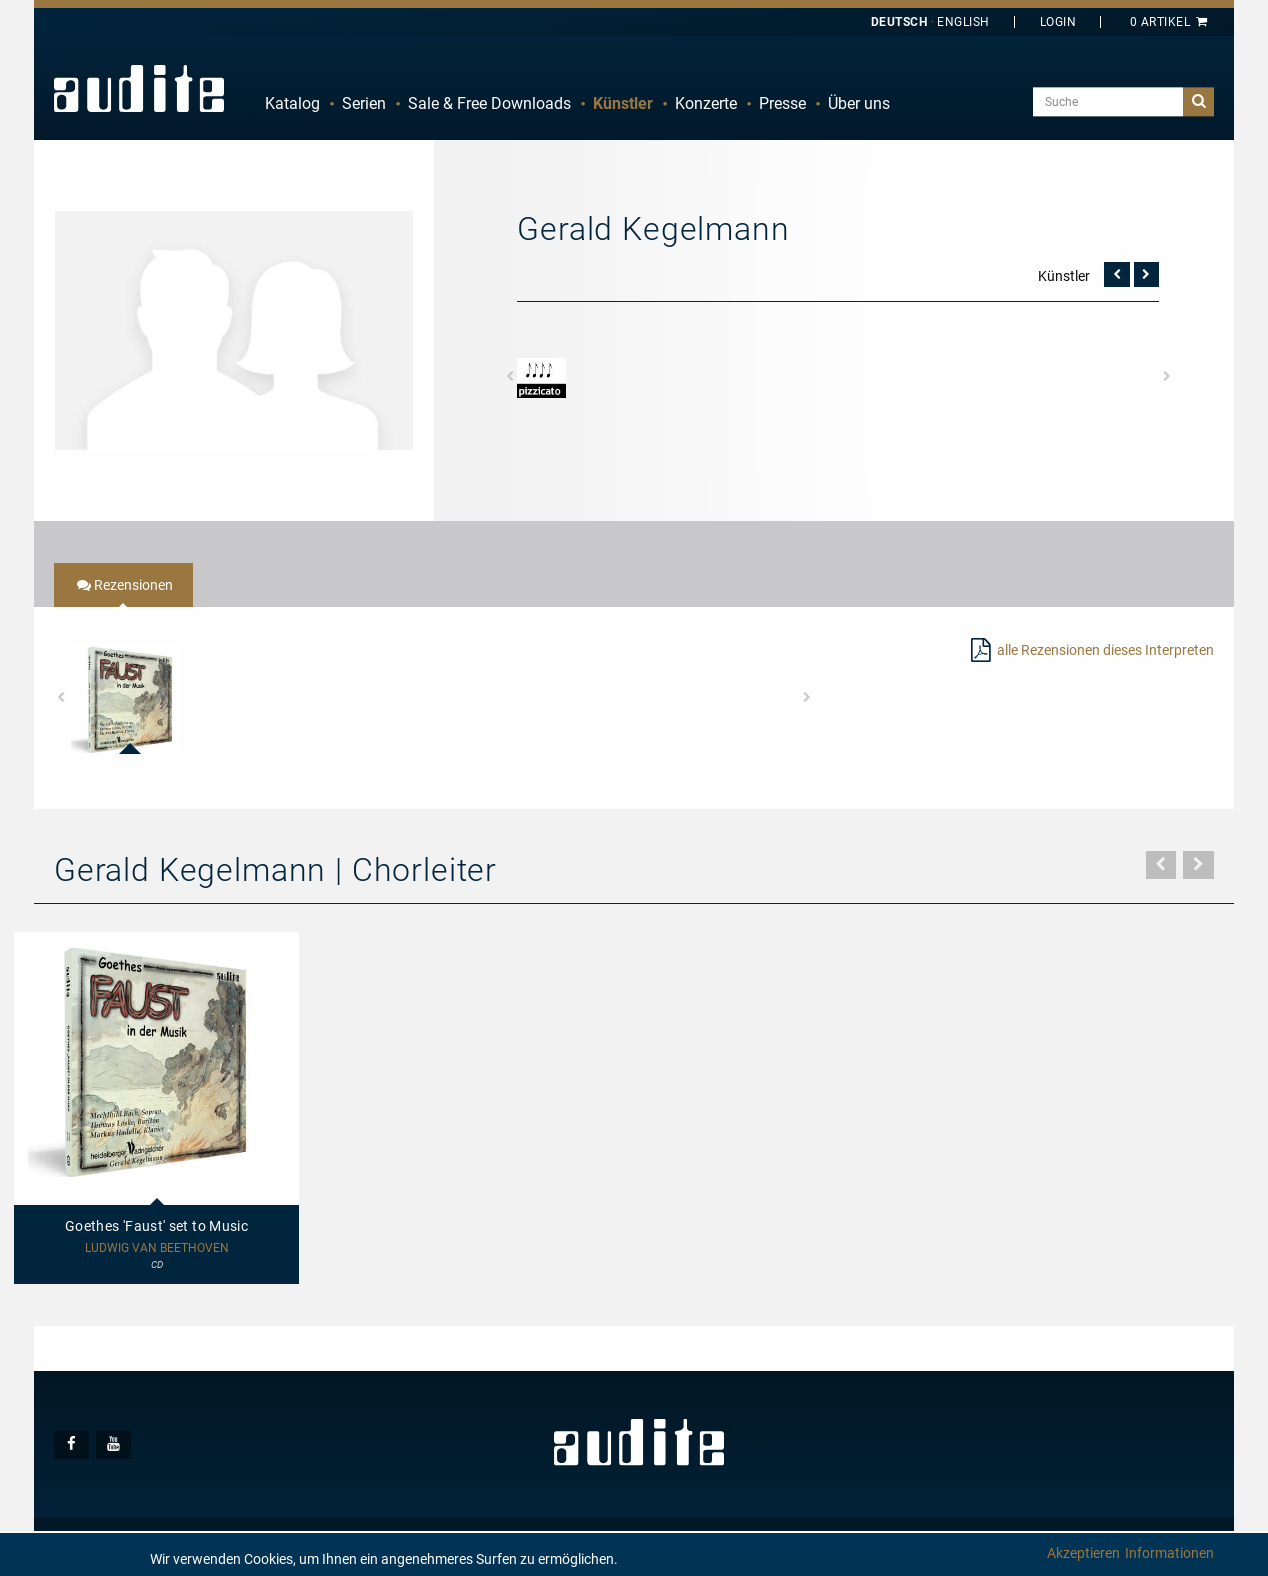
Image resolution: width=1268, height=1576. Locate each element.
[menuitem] (292, 104)
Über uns (859, 103)
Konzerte (706, 103)
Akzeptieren (1083, 1553)
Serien (364, 103)
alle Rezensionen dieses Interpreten (1105, 650)
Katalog (292, 103)
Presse (782, 103)
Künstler (623, 103)
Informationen (1169, 1553)
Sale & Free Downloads (489, 103)
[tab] (123, 585)
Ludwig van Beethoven (157, 1248)
